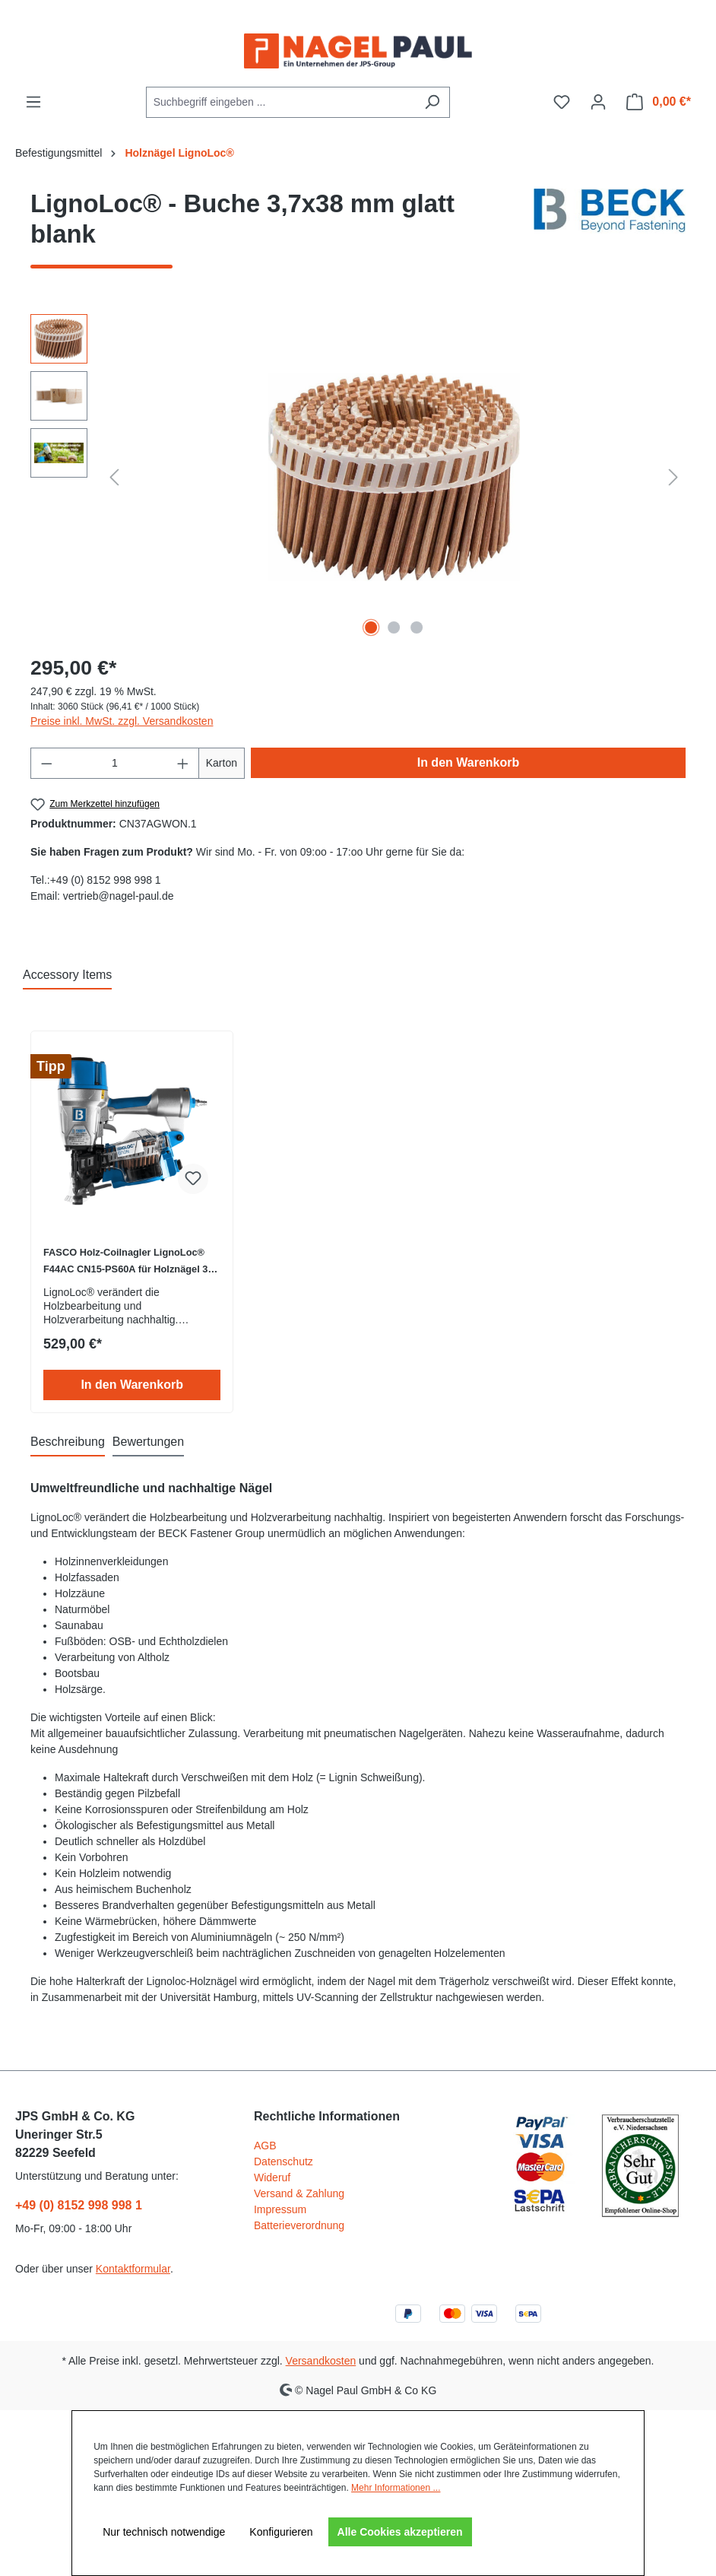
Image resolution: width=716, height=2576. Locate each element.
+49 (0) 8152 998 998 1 (78, 2205)
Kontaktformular (133, 2269)
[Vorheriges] (114, 477)
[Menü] (33, 102)
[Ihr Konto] (598, 102)
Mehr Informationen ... (395, 2487)
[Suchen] (432, 102)
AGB (265, 2145)
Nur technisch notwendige (164, 2532)
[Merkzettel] (561, 102)
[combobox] (280, 102)
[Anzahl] (115, 763)
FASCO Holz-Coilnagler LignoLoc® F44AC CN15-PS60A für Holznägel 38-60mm (130, 1262)
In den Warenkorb (468, 762)
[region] (358, 477)
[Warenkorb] (658, 102)
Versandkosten (321, 2361)
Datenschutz (283, 2161)
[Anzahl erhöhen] (183, 763)
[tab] (67, 1442)
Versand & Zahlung (299, 2193)
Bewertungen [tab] (148, 1441)
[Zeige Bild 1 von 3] (371, 627)
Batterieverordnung (299, 2225)
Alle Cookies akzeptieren (400, 2532)
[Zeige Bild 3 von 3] (416, 627)
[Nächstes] (673, 477)
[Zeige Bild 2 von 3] (394, 627)
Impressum (280, 2209)
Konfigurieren (280, 2532)
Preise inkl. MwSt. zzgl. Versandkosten (121, 721)
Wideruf (272, 2177)
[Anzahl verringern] (46, 763)
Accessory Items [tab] (67, 974)
